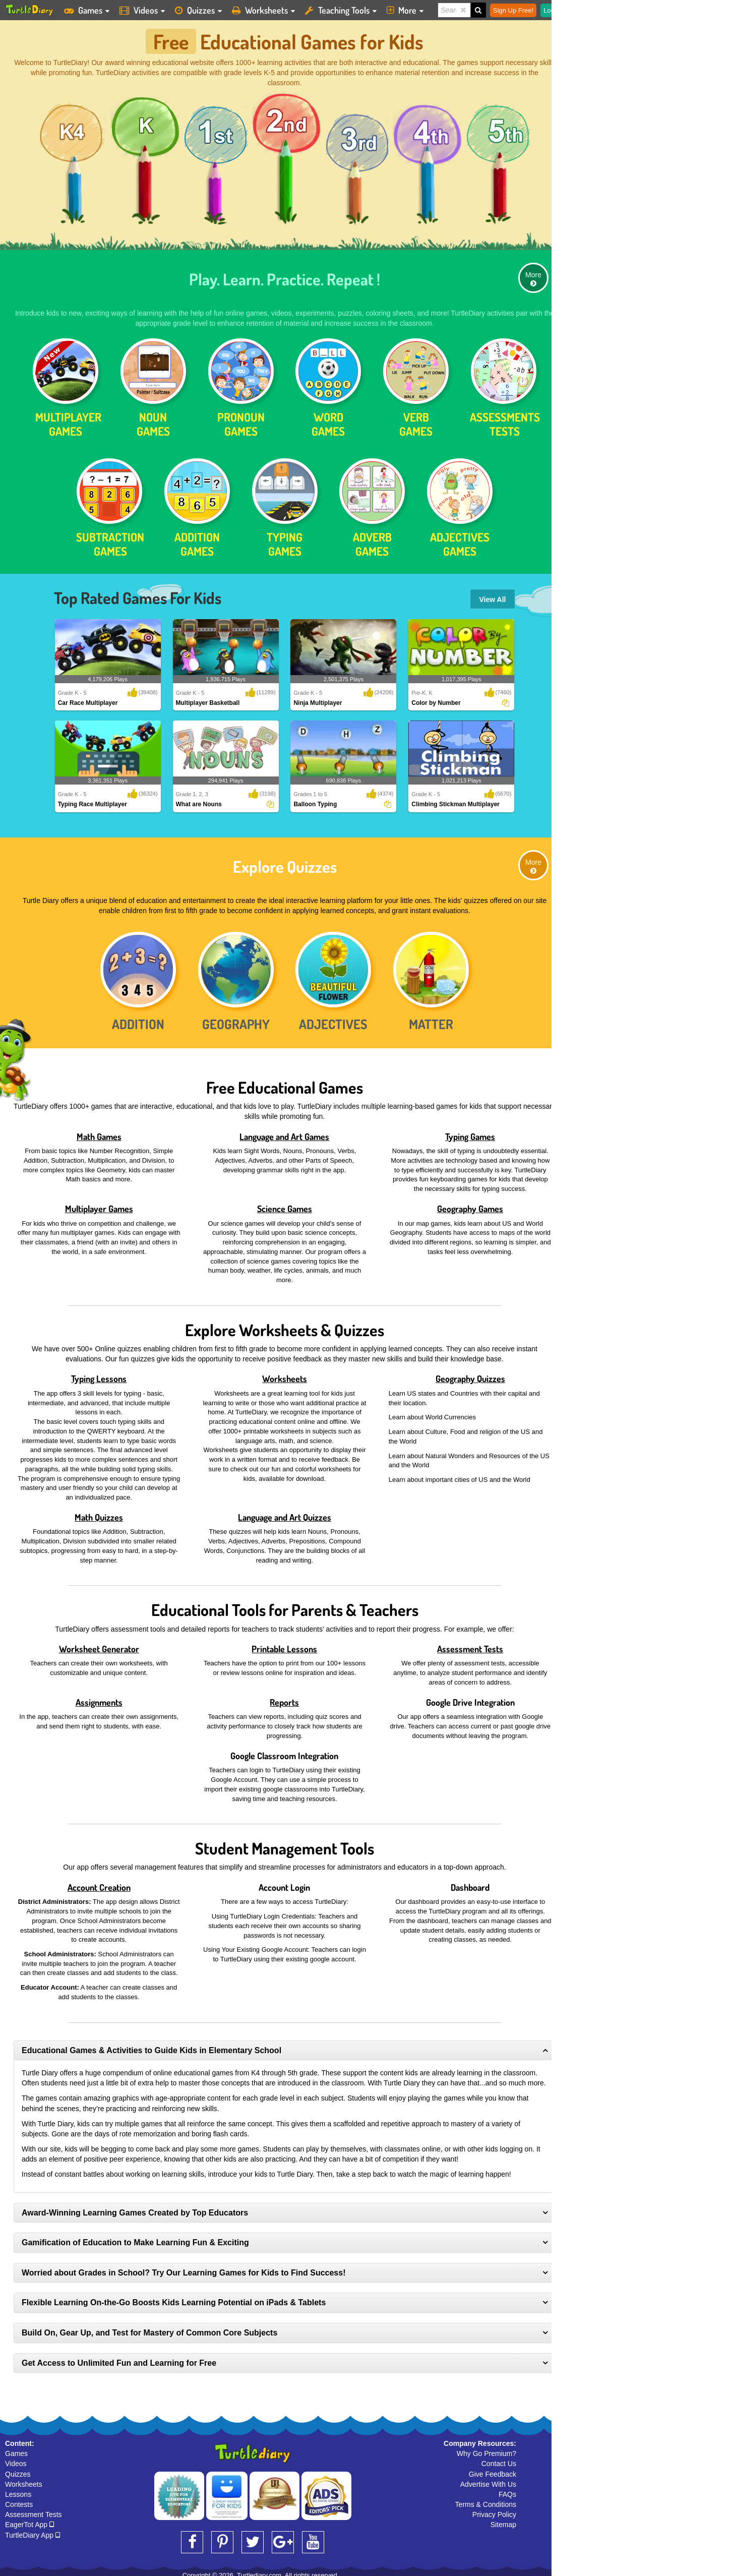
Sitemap (503, 2520)
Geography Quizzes (470, 1374)
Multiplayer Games (99, 1204)
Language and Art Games (284, 1131)
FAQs (507, 2490)
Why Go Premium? (486, 2449)
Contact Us (498, 2459)
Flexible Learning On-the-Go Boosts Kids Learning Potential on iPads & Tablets (174, 2298)
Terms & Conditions (485, 2500)
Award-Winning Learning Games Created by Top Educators (135, 2207)
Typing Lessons (99, 1374)
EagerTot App (29, 2520)
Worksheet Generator (99, 1643)
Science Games (284, 1204)
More (533, 274)
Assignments (99, 1697)
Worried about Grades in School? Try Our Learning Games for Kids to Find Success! (183, 2267)
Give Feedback (492, 2469)
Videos (16, 2459)
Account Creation (99, 1882)
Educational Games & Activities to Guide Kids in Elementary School (151, 2045)
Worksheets (284, 1374)
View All (492, 595)
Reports (284, 1697)
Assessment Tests (470, 1643)
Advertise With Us (488, 2479)
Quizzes (18, 2469)
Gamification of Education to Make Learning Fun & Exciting (135, 2238)
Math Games (99, 1131)
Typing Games (470, 1131)
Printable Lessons (284, 1643)
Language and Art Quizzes (284, 1512)
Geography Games (470, 1204)
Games (16, 2449)
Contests (19, 2500)
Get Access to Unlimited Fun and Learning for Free (119, 2358)
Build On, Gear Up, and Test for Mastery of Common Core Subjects (149, 2328)
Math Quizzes (99, 1512)
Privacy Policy (494, 2510)
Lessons (18, 2490)
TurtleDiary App (32, 2530)
